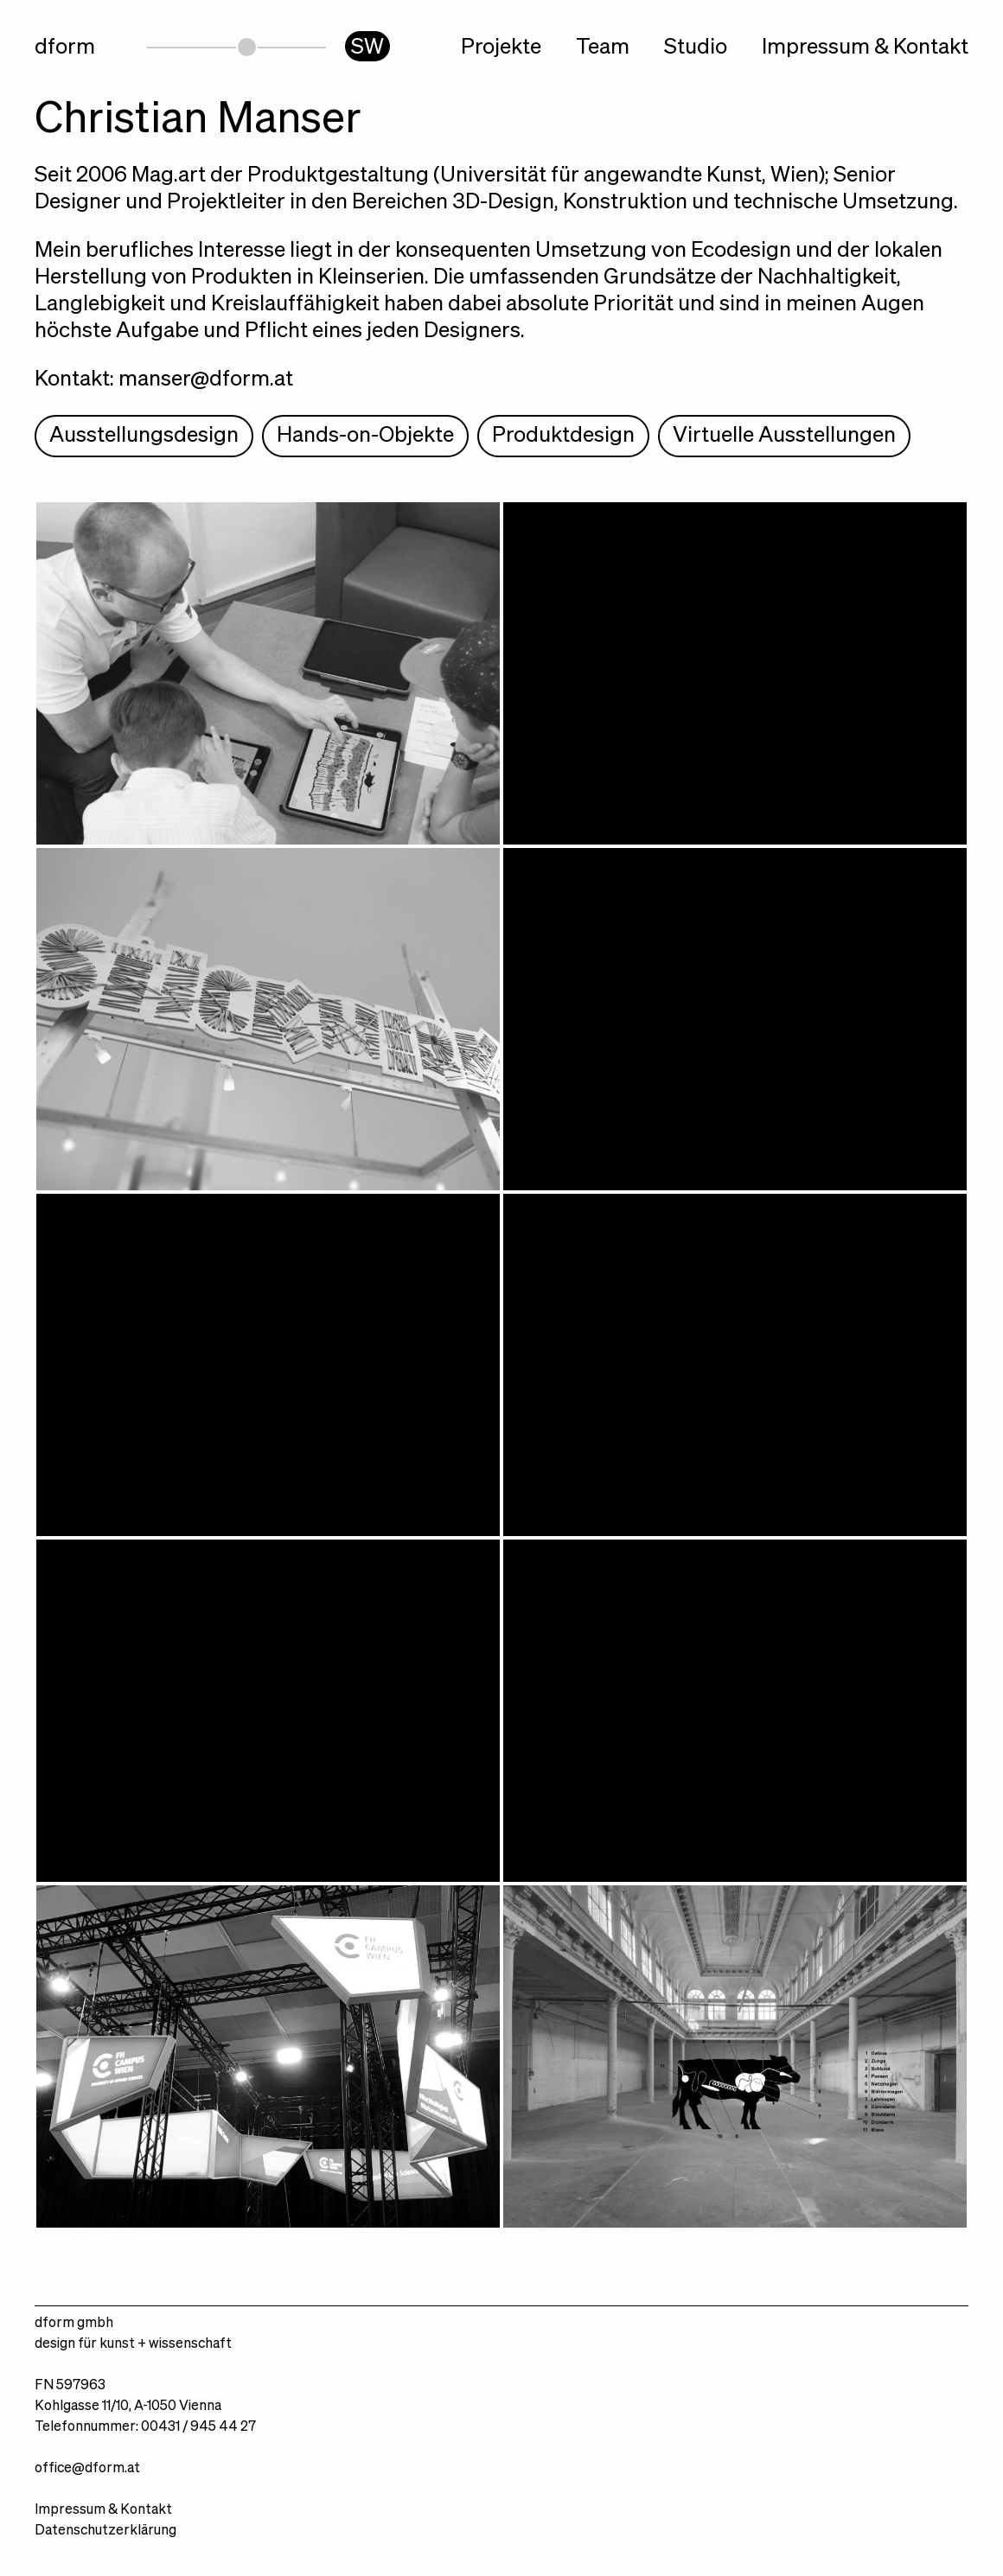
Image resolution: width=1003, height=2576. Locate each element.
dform (65, 48)
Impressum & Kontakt (865, 48)
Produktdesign (563, 436)
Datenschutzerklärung (105, 2531)
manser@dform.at (205, 380)
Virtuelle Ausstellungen (784, 436)
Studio (695, 48)
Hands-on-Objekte (365, 436)
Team (602, 48)
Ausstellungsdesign (144, 436)
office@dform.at (87, 2469)
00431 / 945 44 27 (198, 2427)
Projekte (501, 48)
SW (367, 48)
